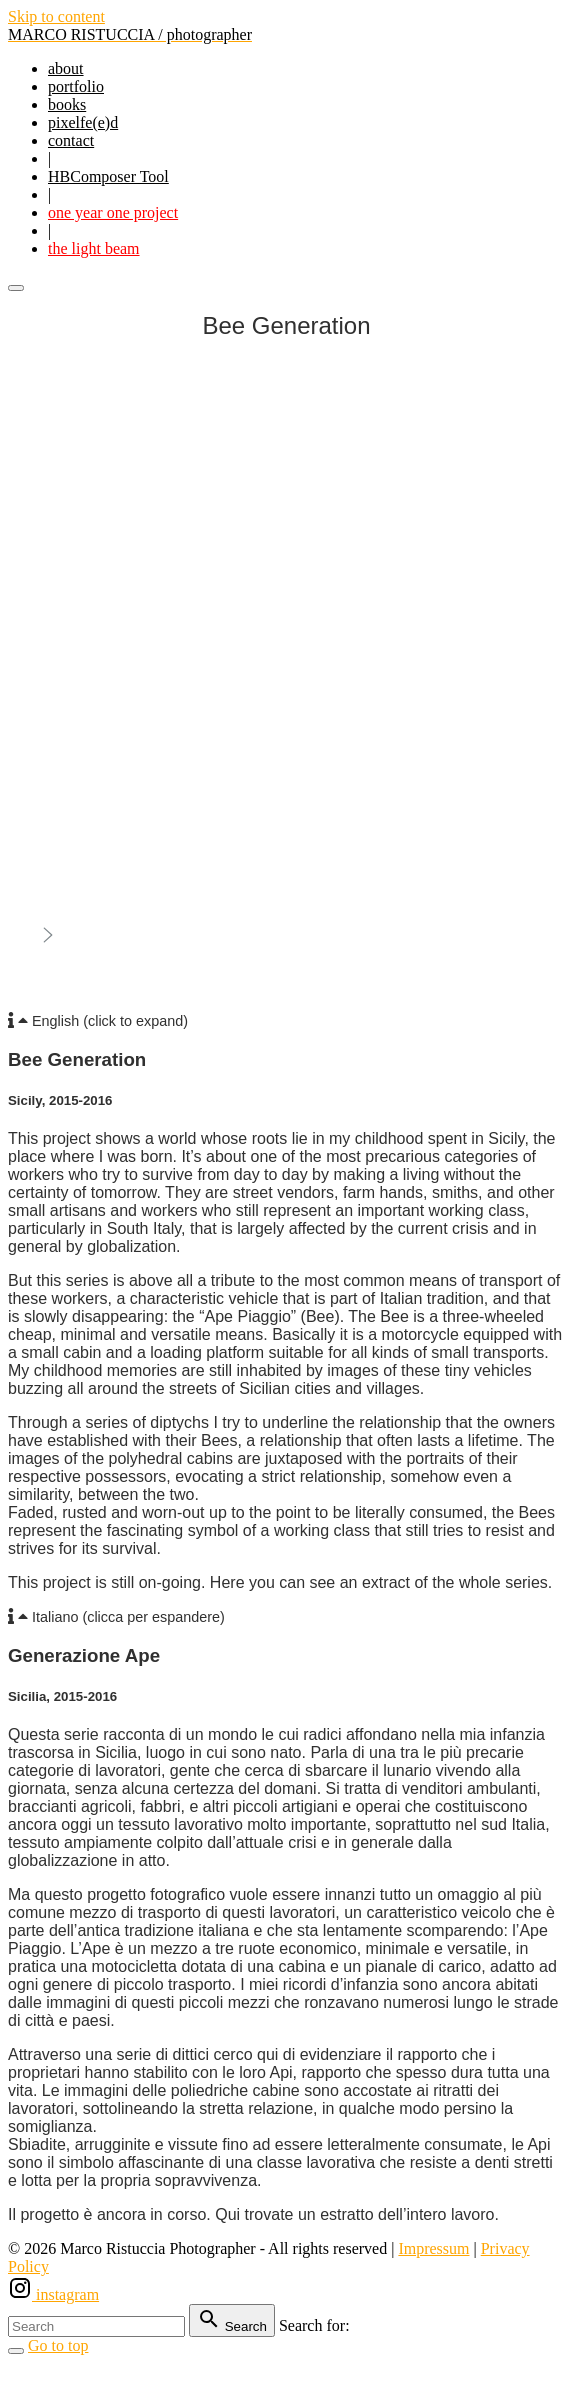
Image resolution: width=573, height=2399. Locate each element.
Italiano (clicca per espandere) (128, 1617)
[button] (286, 1021)
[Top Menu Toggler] (16, 288)
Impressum (433, 2248)
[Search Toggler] (16, 2351)
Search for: (314, 2325)
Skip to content (56, 16)
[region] (286, 671)
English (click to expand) (110, 1021)
